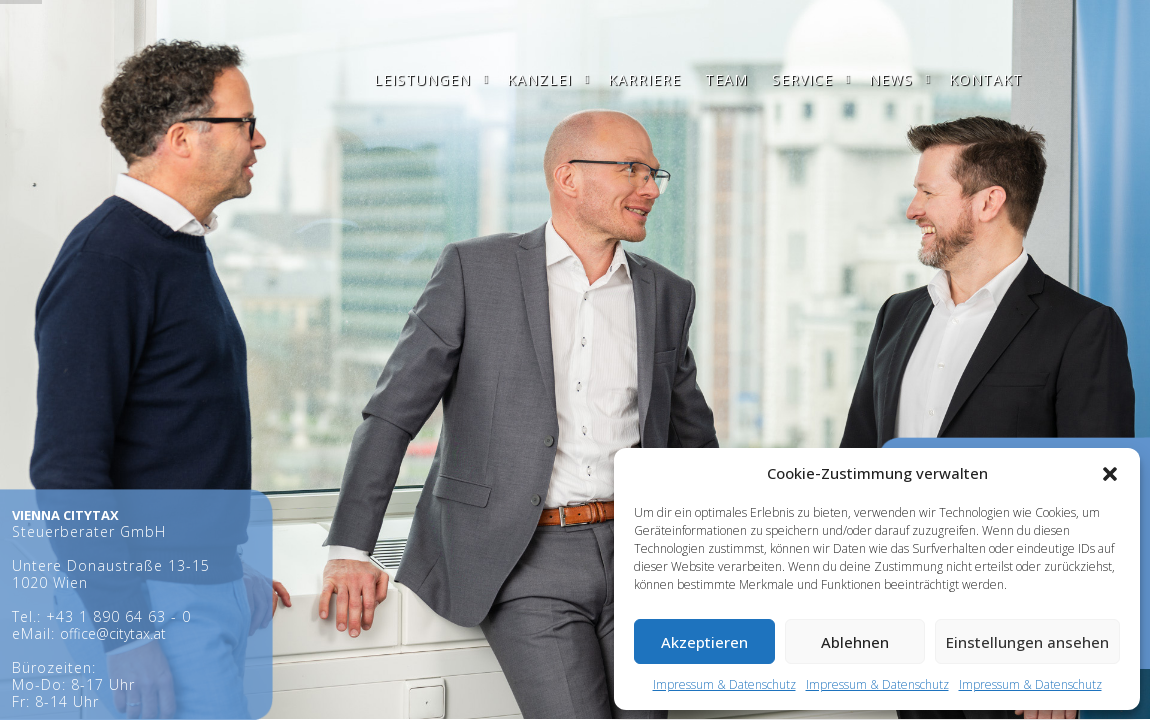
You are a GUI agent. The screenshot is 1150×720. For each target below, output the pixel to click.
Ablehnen (855, 642)
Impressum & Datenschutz (724, 684)
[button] (1110, 474)
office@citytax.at (113, 633)
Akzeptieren (704, 642)
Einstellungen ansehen (1027, 642)
